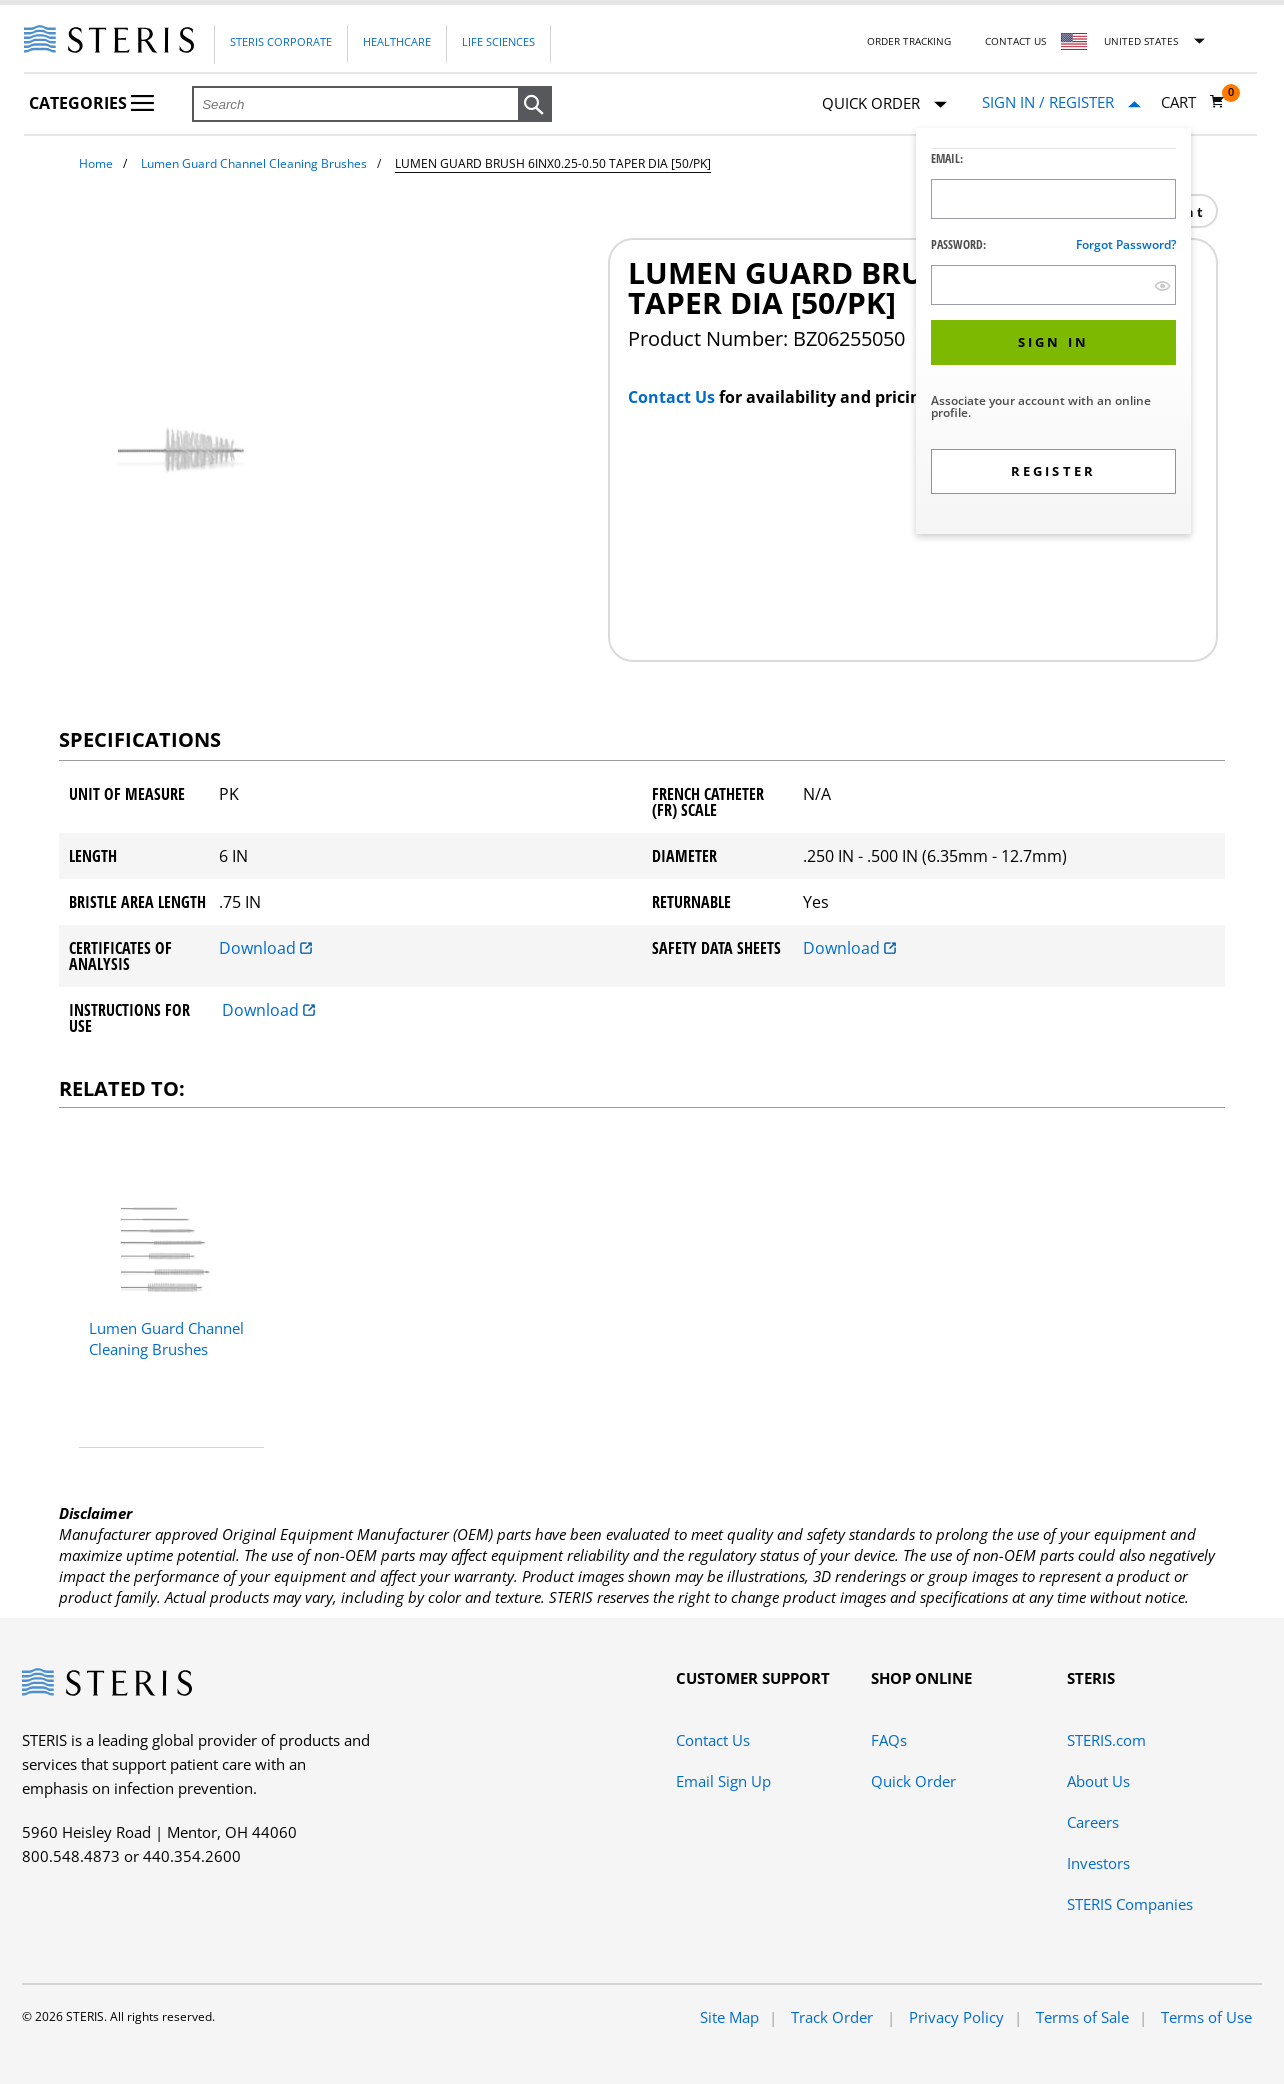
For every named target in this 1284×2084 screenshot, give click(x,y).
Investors (1098, 1863)
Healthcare (397, 41)
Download (265, 948)
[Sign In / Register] (1061, 102)
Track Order (834, 2017)
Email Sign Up (723, 1781)
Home (96, 163)
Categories (91, 103)
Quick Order (884, 104)
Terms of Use (1206, 2017)
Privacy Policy (956, 2017)
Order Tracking (909, 41)
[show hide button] (1162, 285)
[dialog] (1053, 333)
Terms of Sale (1082, 2017)
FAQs (889, 1740)
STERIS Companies (1130, 1904)
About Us (1098, 1781)
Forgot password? (1126, 244)
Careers (1093, 1822)
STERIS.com (1106, 1740)
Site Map (729, 2017)
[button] (535, 105)
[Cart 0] (1193, 102)
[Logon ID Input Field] (1053, 199)
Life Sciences (498, 41)
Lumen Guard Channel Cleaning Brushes (254, 163)
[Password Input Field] (1053, 285)
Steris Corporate (281, 41)
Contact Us (1015, 41)
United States (1141, 41)
